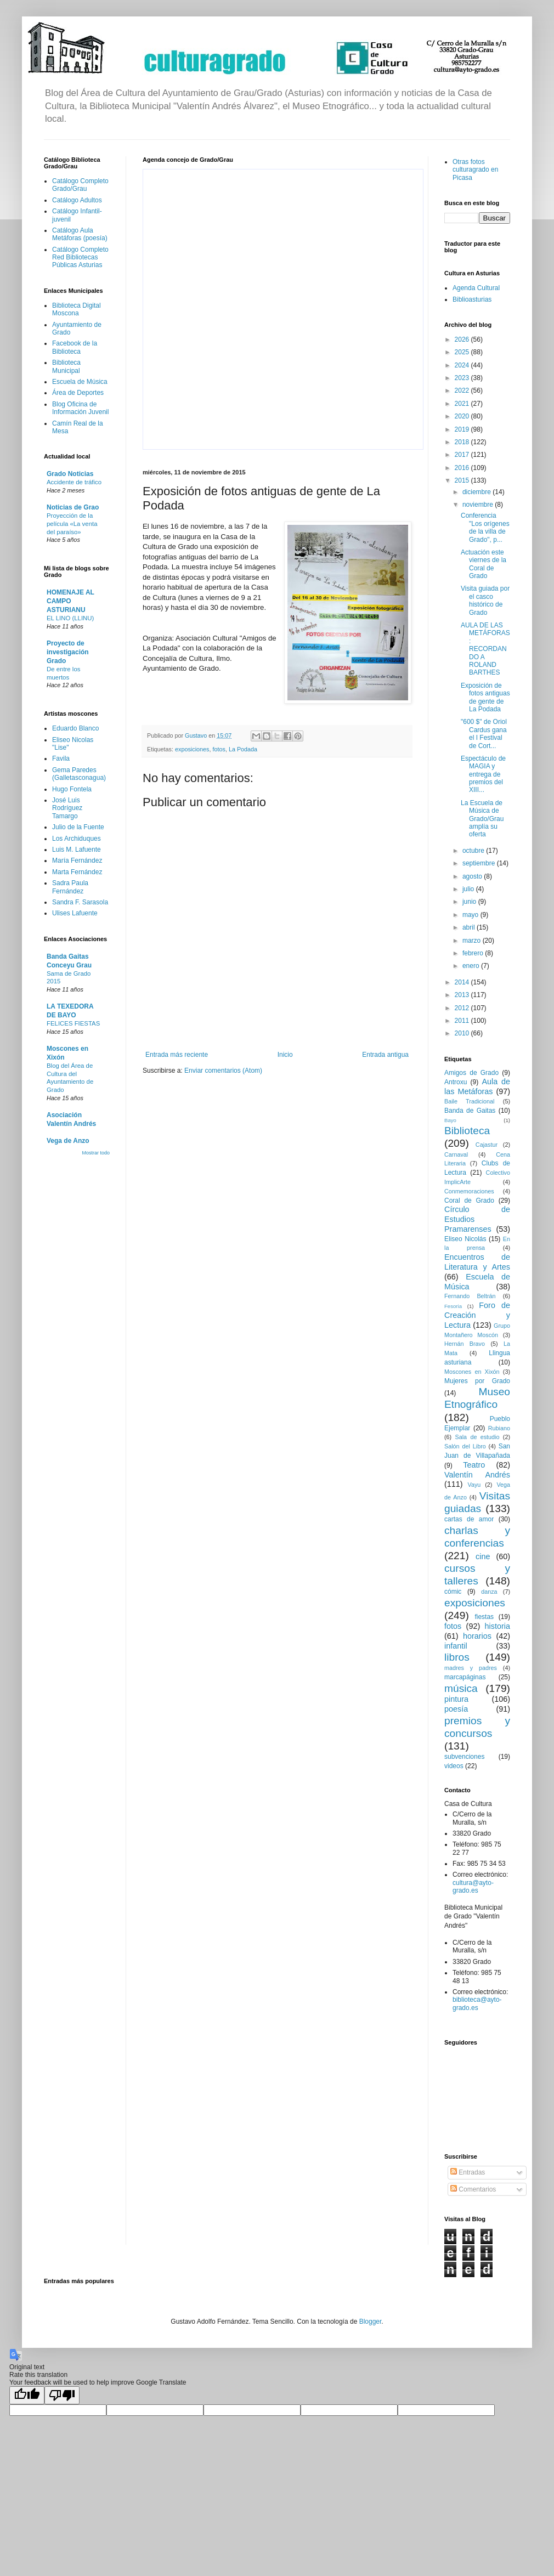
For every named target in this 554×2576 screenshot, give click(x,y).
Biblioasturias (472, 299)
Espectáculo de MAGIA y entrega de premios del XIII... (483, 774)
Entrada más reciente (176, 1054)
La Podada (243, 749)
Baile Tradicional (469, 1101)
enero (471, 966)
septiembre (479, 863)
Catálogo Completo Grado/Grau (80, 185)
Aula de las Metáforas (477, 1086)
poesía (456, 1709)
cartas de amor (469, 1519)
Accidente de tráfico (74, 482)
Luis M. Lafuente (76, 849)
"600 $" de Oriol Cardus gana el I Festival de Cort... (484, 733)
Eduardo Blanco (75, 728)
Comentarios (473, 2189)
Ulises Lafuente (75, 913)
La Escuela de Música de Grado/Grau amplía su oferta (482, 819)
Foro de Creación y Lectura (477, 1315)
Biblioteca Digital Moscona (76, 309)
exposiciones (192, 749)
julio (469, 889)
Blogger (370, 2321)
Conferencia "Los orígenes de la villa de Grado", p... (485, 527)
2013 (463, 995)
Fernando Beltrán (470, 1296)
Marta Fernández (77, 872)
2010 (463, 1033)
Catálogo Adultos (77, 200)
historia (497, 1626)
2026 (463, 339)
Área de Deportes (78, 393)
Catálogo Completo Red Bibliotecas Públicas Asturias (80, 257)
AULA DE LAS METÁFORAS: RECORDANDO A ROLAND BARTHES (485, 648)
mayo (471, 915)
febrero (473, 953)
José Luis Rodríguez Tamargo (67, 808)
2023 (463, 378)
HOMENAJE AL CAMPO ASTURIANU (70, 601)
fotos (218, 749)
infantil (455, 1645)
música (461, 1688)
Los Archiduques (76, 838)
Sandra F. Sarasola (80, 902)
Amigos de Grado (471, 1073)
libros (457, 1657)
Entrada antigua (385, 1054)
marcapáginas (464, 1677)
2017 (463, 454)
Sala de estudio (477, 1437)
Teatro (474, 1464)
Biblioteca (467, 1130)
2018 (463, 442)
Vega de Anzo (68, 1141)
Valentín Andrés (477, 1474)
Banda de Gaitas (469, 1110)
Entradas (467, 2172)
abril (469, 927)
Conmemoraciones (469, 1191)
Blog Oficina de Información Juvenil (80, 408)
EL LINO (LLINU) (70, 618)
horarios (477, 1636)
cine (483, 1556)
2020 (463, 416)
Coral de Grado (469, 1200)
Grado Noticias (70, 474)
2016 (463, 468)
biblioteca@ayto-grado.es (477, 2003)
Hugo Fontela (72, 789)
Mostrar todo (96, 1153)
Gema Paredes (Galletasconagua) (79, 774)
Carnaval (456, 1154)
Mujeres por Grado (477, 1381)
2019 (463, 429)
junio (470, 901)
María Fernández (77, 860)
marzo (472, 940)
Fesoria (453, 1306)
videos (453, 1766)
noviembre (478, 504)
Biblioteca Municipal (66, 366)
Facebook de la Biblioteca (74, 347)
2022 (463, 390)
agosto (473, 876)
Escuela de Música (80, 382)
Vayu (474, 1484)
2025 (463, 352)
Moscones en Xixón (472, 1371)
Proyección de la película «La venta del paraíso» (72, 523)
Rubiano (499, 1428)
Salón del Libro (465, 1446)
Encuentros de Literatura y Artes (477, 1262)
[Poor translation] (62, 2395)
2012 (463, 1008)
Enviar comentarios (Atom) (223, 1070)
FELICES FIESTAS (73, 1023)
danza (489, 1591)
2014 (463, 982)
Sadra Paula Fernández (70, 886)
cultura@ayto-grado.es (473, 1886)
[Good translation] (26, 2395)
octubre (474, 850)
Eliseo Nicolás (465, 1239)
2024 (463, 365)
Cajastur (487, 1144)
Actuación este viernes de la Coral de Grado (483, 564)
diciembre (477, 492)
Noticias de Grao (73, 507)
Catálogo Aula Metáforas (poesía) (80, 234)
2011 (463, 1020)
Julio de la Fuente (78, 827)
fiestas (484, 1617)
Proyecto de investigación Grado (68, 652)
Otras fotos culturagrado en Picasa (475, 170)
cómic (452, 1591)
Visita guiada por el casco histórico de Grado (485, 600)
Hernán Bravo (464, 1343)
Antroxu (455, 1082)
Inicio (285, 1054)
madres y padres (470, 1668)
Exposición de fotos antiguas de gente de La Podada (485, 697)
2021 (463, 403)
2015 (463, 480)
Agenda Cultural (476, 288)
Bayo (450, 1120)
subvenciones (464, 1756)
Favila (61, 758)
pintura (456, 1699)
